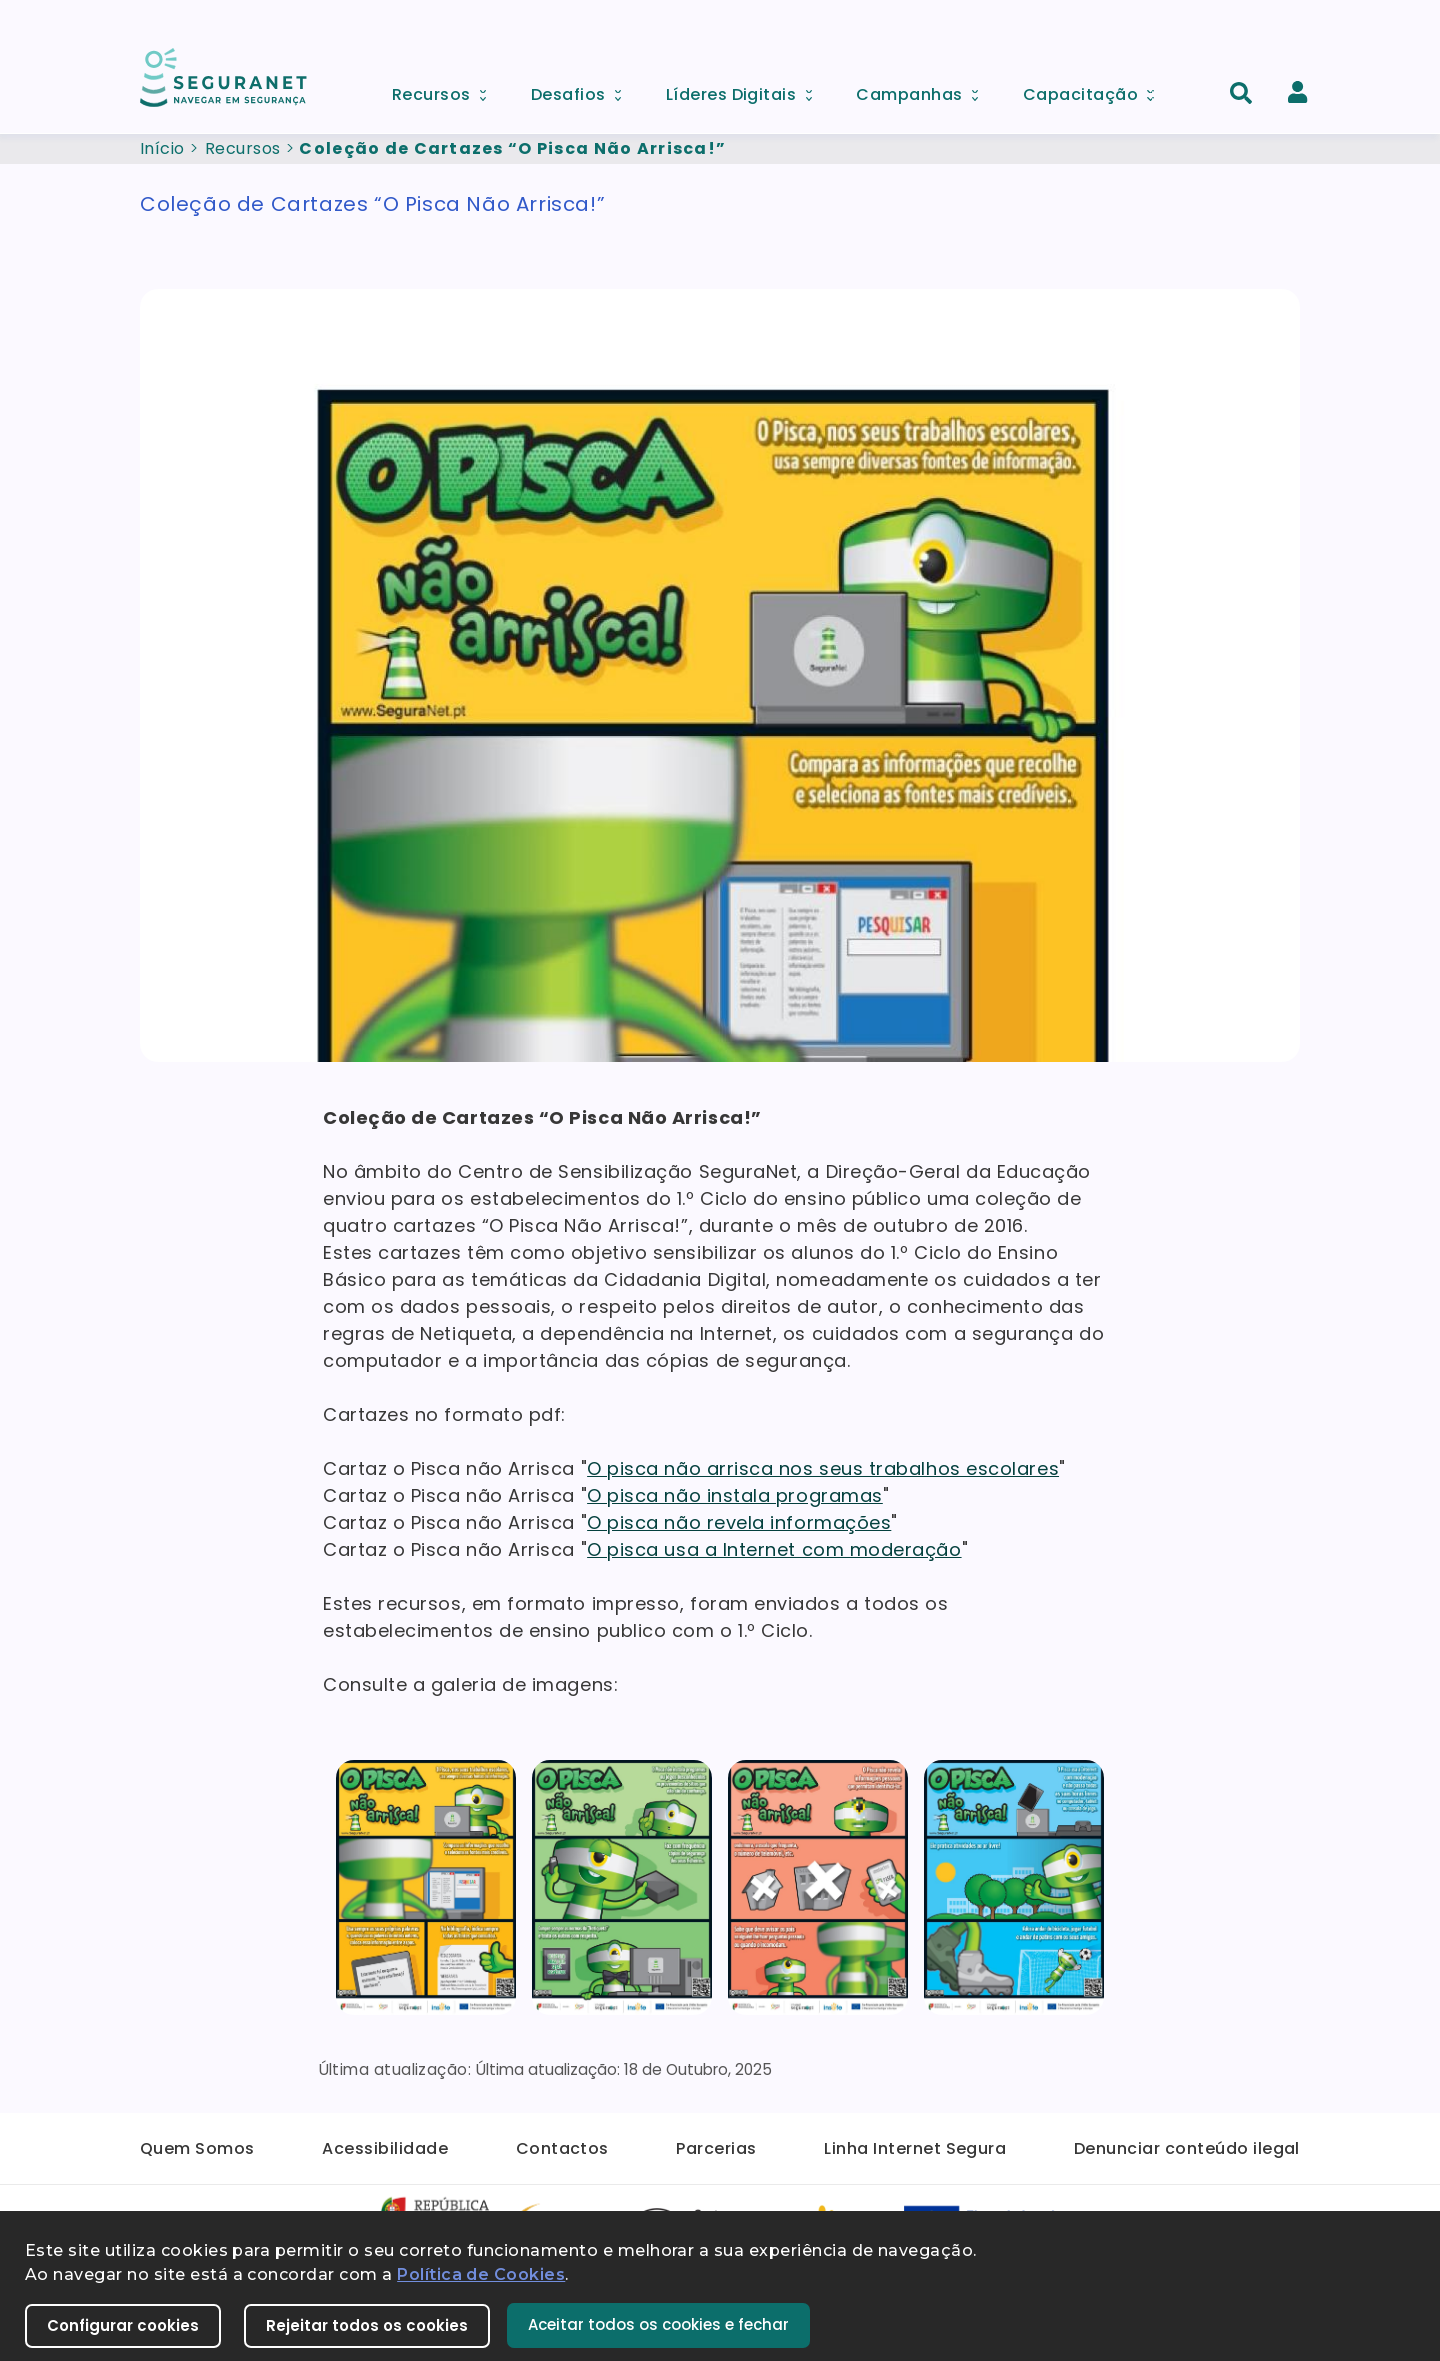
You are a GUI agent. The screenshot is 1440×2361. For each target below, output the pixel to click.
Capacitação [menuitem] (1095, 89)
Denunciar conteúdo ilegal (1187, 2148)
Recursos (243, 148)
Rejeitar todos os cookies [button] (367, 2325)
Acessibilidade (385, 2148)
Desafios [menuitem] (583, 89)
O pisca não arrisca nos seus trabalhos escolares (823, 1468)
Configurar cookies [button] (123, 2325)
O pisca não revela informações (739, 1522)
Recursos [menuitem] (446, 89)
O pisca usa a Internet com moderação (774, 1549)
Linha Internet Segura (915, 2148)
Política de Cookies (481, 2274)
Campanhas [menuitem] (924, 89)
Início (162, 148)
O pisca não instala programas (735, 1495)
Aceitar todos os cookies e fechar (658, 2324)
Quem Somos (197, 2148)
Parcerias (716, 2148)
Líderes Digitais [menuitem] (746, 89)
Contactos (562, 2148)
